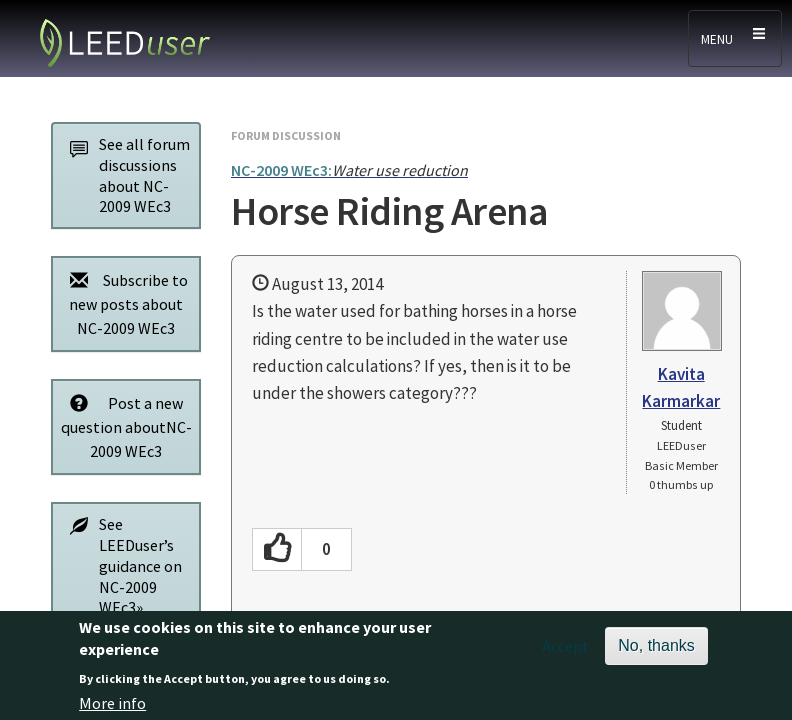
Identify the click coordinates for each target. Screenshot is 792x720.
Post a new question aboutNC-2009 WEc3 (125, 426)
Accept (565, 654)
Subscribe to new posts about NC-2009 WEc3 (123, 303)
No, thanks (656, 653)
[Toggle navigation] (735, 38)
